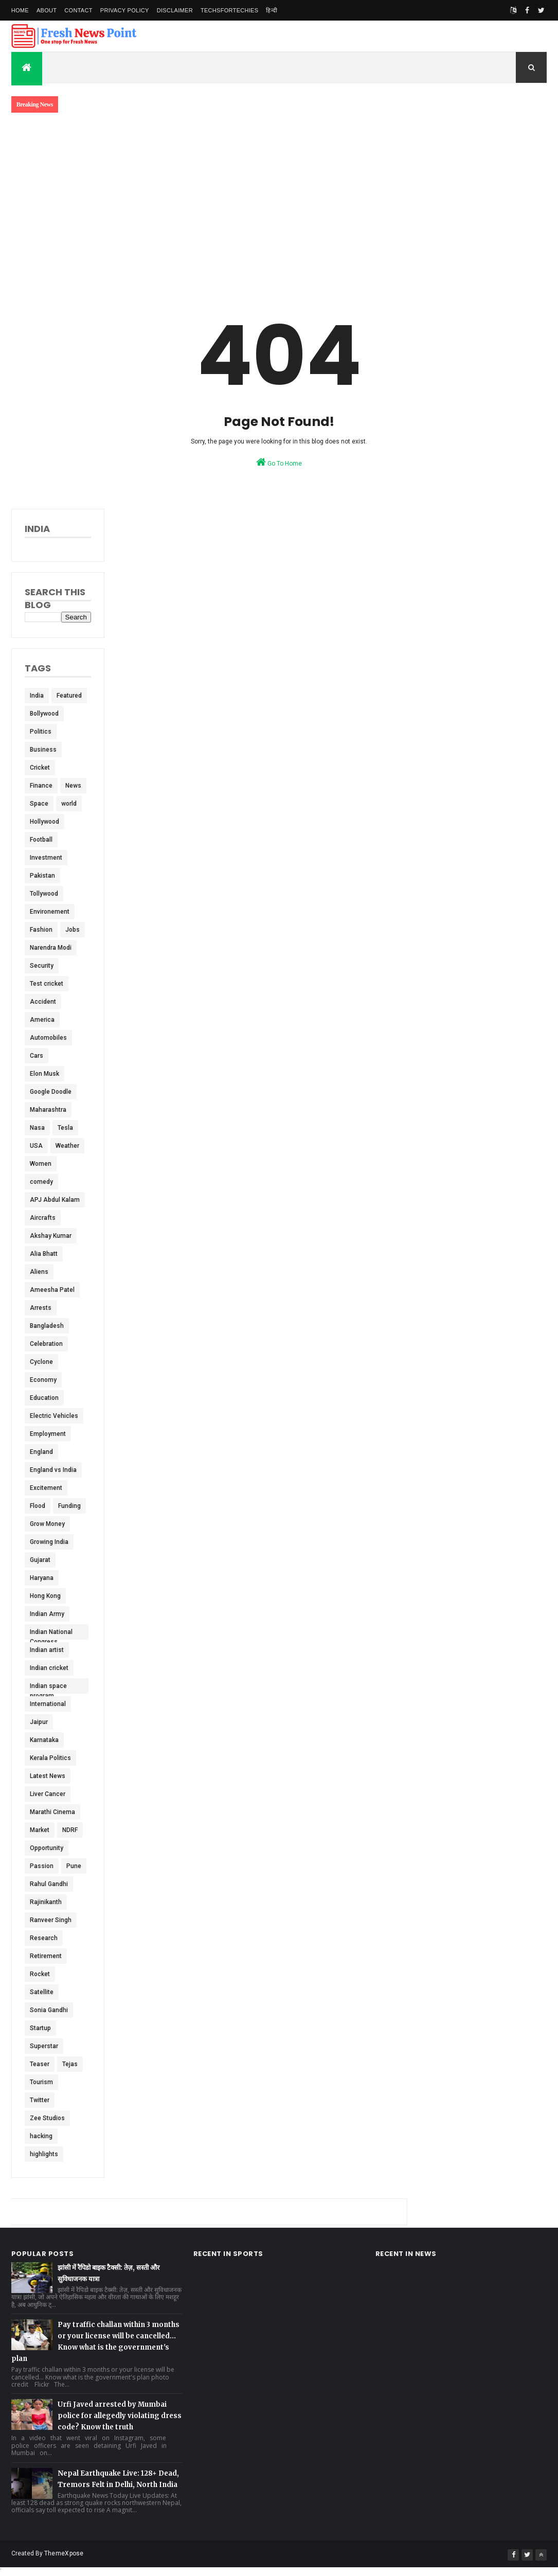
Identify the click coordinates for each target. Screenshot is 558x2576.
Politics (40, 731)
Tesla (65, 1127)
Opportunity (46, 1848)
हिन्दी (271, 10)
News (73, 785)
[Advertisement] (279, 199)
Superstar (44, 2046)
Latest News (47, 1776)
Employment (48, 1433)
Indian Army (47, 1614)
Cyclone (41, 1361)
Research (44, 1938)
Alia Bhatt (44, 1253)
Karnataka (44, 1740)
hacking (41, 2136)
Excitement (46, 1487)
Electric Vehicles (54, 1415)
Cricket (40, 767)
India (37, 695)
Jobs (72, 929)
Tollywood (44, 893)
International (48, 1704)
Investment (46, 857)
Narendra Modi (50, 947)
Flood (37, 1505)
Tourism (41, 2082)
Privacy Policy (124, 10)
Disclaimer (175, 10)
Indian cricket (49, 1668)
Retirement (46, 1956)
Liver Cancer (47, 1794)
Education (44, 1397)
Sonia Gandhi (49, 2010)
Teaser (39, 2064)
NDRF (70, 1830)
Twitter (39, 2100)
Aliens (39, 1271)
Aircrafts (43, 1217)
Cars (36, 1055)
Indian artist (47, 1650)
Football (41, 839)
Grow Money (47, 1523)
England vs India (53, 1469)
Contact (78, 10)
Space (39, 803)
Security (41, 965)
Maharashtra (48, 1109)
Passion (41, 1866)
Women (40, 1163)
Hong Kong (45, 1596)
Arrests (40, 1307)
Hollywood (44, 821)
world (69, 803)
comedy (41, 1181)
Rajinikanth (46, 1902)
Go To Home (279, 462)
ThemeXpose (64, 2553)
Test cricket (46, 983)
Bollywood (44, 713)
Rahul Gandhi (49, 1884)
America (42, 1019)
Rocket (40, 1974)
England (41, 1451)
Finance (41, 785)
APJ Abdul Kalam (55, 1199)
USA (36, 1145)
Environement (49, 911)
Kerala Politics (50, 1758)
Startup (40, 2028)
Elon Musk (44, 1073)
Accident (43, 1001)
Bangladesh (47, 1325)
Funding (69, 1505)
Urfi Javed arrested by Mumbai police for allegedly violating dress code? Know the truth (120, 2415)
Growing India (49, 1541)
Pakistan (42, 875)
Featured (69, 695)
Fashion (41, 929)
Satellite (41, 1992)
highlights (44, 2154)
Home (20, 10)
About (47, 10)
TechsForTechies (229, 10)
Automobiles (48, 1037)
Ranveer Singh (50, 1920)
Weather (67, 1145)
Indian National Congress (51, 1634)
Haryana (41, 1578)
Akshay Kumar (50, 1235)
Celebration (46, 1343)
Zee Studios (47, 2118)
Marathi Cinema (52, 1812)
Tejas (70, 2064)
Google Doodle (50, 1091)
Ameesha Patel (52, 1289)
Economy (43, 1379)
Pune (73, 1866)
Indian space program (48, 1688)
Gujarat (40, 1560)
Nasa (37, 1127)
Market (39, 1830)
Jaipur (39, 1722)
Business (43, 749)
